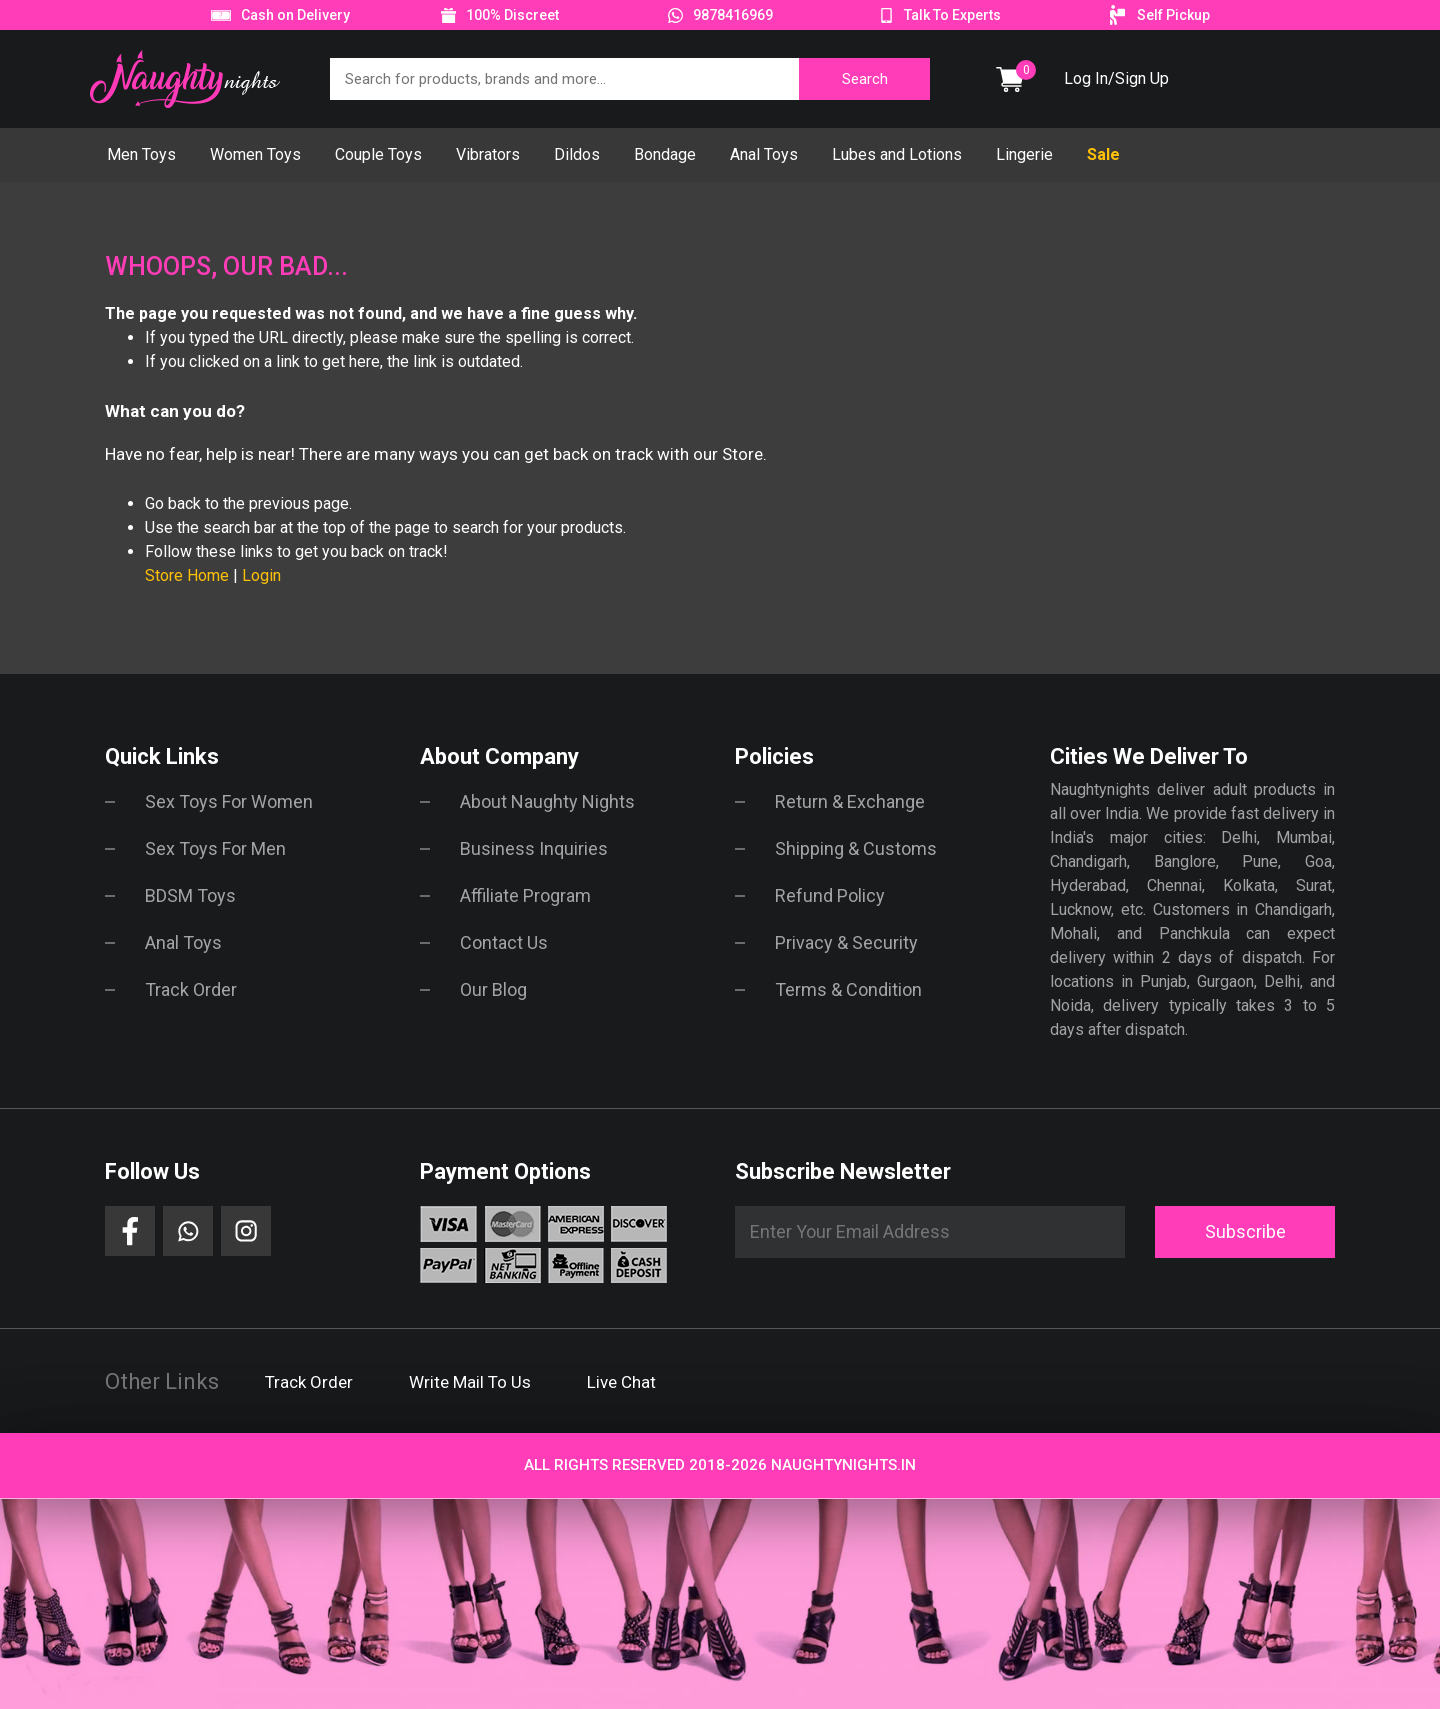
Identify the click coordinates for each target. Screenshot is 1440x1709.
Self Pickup (1173, 15)
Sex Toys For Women (229, 801)
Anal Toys (183, 942)
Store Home (187, 575)
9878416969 (733, 15)
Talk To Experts (952, 15)
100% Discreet (512, 15)
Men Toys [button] (141, 154)
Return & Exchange (850, 801)
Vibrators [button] (488, 154)
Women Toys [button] (255, 154)
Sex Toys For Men (215, 848)
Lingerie (1024, 154)
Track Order (191, 989)
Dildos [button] (577, 154)
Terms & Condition (848, 989)
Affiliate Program (525, 895)
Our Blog (493, 989)
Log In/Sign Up (1116, 78)
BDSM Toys (190, 895)
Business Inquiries (534, 848)
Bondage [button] (665, 154)
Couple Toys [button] (378, 154)
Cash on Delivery (295, 15)
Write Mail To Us (470, 1382)
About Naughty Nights (547, 801)
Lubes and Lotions (897, 154)
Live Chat (621, 1382)
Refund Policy (830, 895)
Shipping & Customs (856, 848)
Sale (1103, 154)
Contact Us (504, 942)
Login (261, 575)
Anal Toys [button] (764, 154)
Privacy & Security (846, 942)
